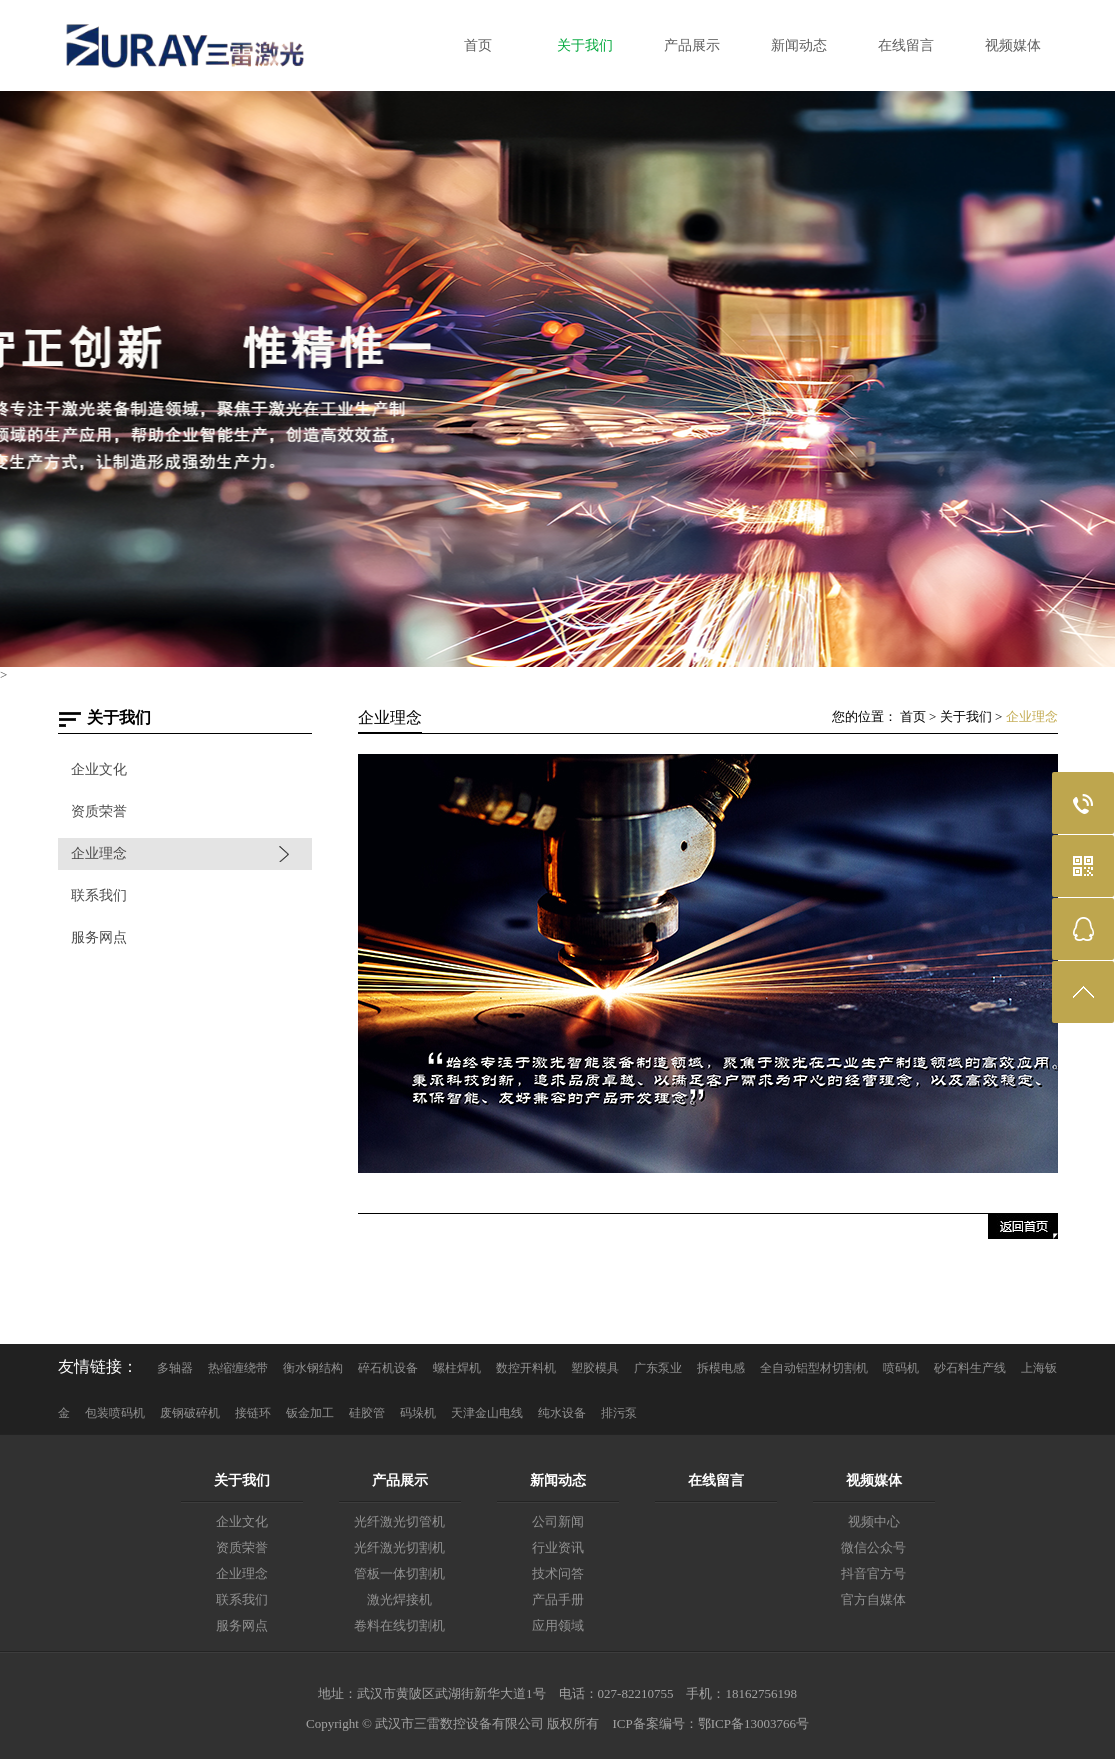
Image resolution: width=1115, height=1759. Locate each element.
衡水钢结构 (313, 1368)
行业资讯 (558, 1547)
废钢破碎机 (190, 1413)
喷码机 (901, 1368)
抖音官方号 (873, 1573)
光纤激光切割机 (399, 1547)
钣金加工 (310, 1413)
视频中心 (874, 1521)
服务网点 (99, 937)
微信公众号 (873, 1547)
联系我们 (99, 895)
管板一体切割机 (399, 1573)
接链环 (253, 1413)
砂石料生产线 (970, 1368)
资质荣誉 (99, 811)
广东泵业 (658, 1368)
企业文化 (99, 769)
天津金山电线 (487, 1413)
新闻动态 (558, 1480)
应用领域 (558, 1625)
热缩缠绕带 (238, 1368)
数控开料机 (526, 1368)
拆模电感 (721, 1368)
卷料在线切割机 (399, 1625)
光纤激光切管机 (399, 1521)
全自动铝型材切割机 (814, 1368)
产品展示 (400, 1480)
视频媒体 (874, 1480)
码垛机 (418, 1413)
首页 (913, 716)
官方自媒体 (873, 1599)
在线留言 (716, 1480)
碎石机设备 (388, 1368)
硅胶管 (367, 1413)
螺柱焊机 (457, 1368)
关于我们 (966, 716)
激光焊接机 (399, 1599)
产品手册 (558, 1599)
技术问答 (558, 1573)
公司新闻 (558, 1521)
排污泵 (619, 1413)
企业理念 (99, 853)
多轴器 (175, 1368)
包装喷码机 (115, 1413)
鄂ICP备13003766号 (753, 1723)
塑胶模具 (595, 1368)
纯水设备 (562, 1413)
